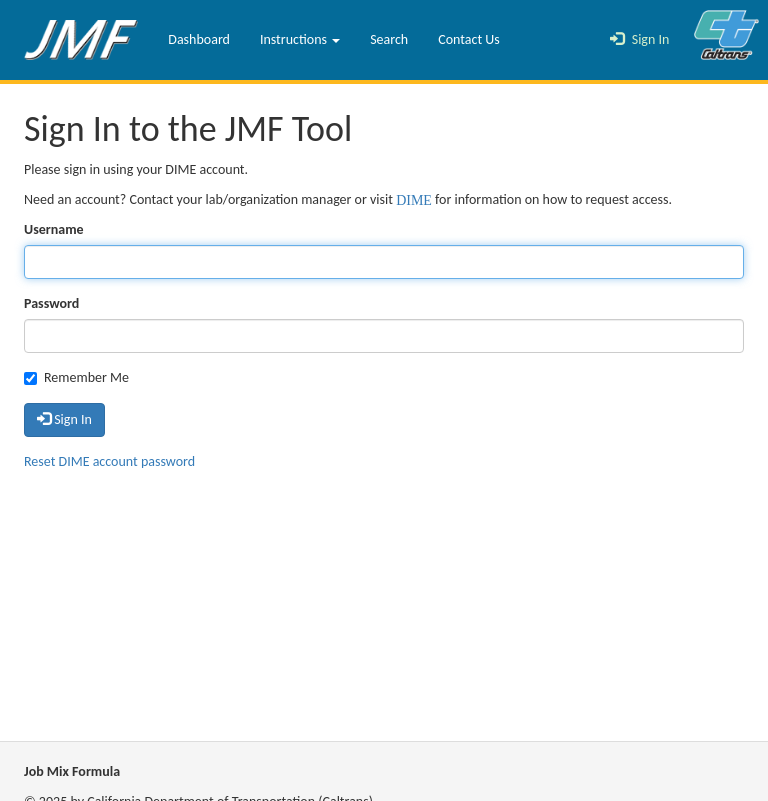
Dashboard (199, 39)
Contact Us (469, 39)
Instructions (300, 39)
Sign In (640, 39)
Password (51, 303)
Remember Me (76, 377)
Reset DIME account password (109, 461)
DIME (414, 198)
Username (54, 229)
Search (389, 39)
